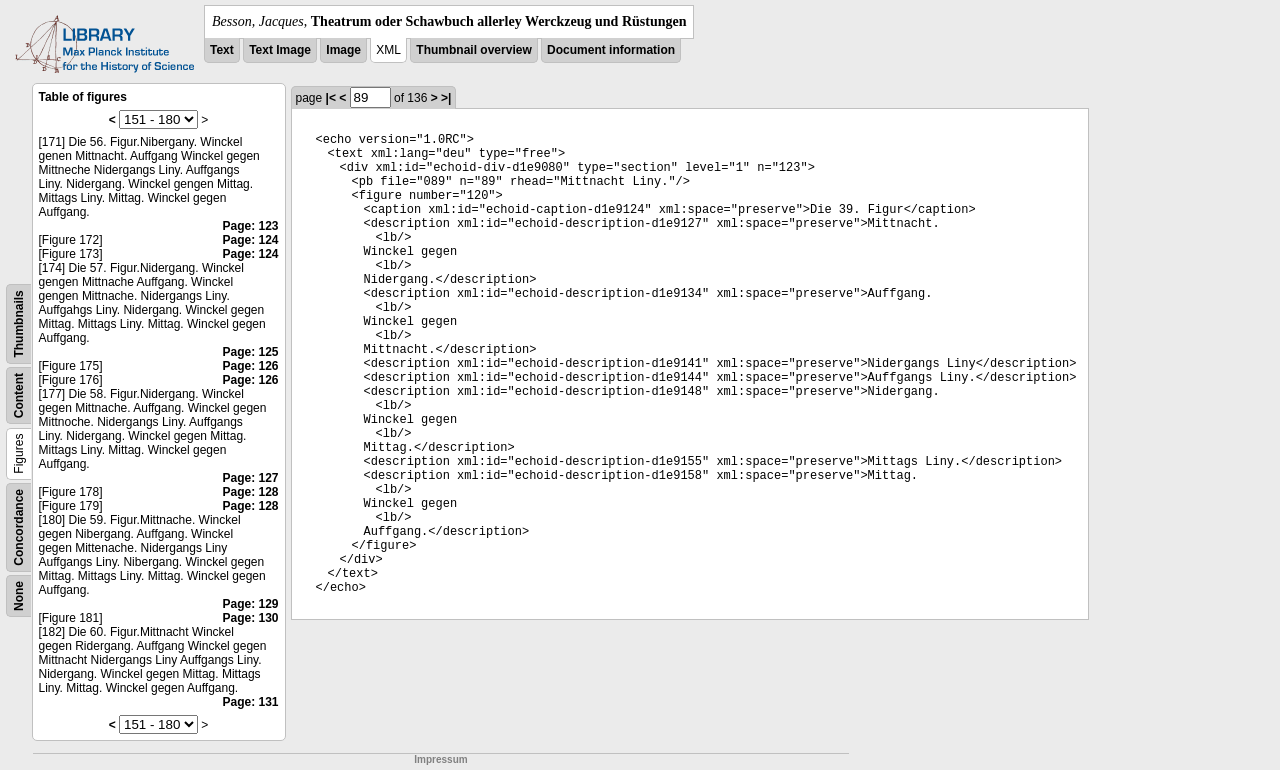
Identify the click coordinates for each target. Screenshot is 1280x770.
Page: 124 (250, 240)
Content (19, 395)
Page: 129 (250, 604)
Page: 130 (250, 618)
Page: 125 (250, 352)
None (19, 596)
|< (331, 98)
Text (222, 50)
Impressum (440, 759)
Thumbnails (19, 323)
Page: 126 (250, 366)
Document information (611, 50)
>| (446, 98)
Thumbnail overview (473, 50)
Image (343, 50)
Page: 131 (250, 702)
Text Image (280, 50)
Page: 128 (250, 492)
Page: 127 (250, 478)
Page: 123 (250, 226)
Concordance (19, 527)
